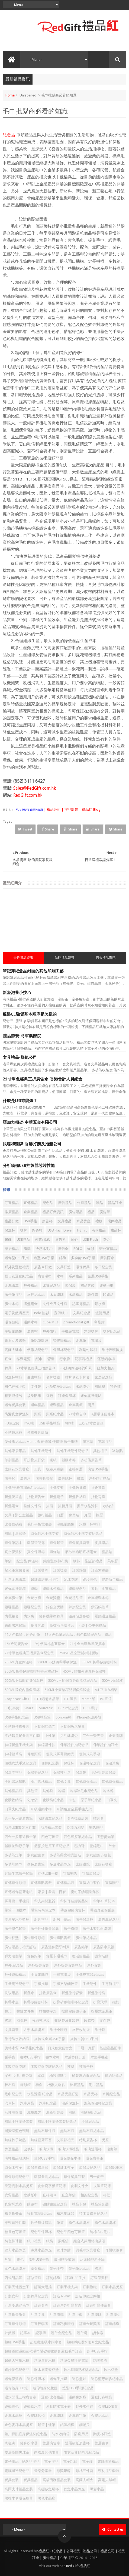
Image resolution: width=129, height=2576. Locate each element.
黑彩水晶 (97, 2489)
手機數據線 (77, 1488)
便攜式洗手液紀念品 (20, 1763)
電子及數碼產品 (17, 1313)
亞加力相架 (106, 1368)
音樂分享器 (43, 2471)
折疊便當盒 (13, 1497)
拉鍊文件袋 (32, 1506)
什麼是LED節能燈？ (20, 1100)
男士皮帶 (97, 2177)
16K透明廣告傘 (16, 1644)
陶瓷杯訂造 (102, 2434)
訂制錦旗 (53, 2278)
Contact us (113, 2529)
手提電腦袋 (62, 1975)
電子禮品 (51, 2462)
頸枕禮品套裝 (108, 2471)
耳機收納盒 (114, 2250)
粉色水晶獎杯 (105, 2223)
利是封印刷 (88, 1350)
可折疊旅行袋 (34, 1460)
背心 (74, 1239)
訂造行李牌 (39, 2324)
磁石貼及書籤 (15, 1341)
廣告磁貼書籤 (60, 1938)
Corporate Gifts (17, 1699)
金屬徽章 (12, 1285)
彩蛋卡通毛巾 (56, 1956)
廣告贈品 (76, 1212)
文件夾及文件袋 (55, 1304)
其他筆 (32, 1791)
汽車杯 (10, 2103)
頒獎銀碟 (64, 2471)
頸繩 (37, 1414)
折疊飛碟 (100, 2002)
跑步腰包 (90, 1579)
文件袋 (36, 1386)
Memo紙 (88, 1699)
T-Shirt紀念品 (67, 1708)
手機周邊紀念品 (17, 1984)
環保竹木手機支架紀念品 (83, 1533)
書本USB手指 (30, 2057)
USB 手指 (90, 1708)
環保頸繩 (12, 1322)
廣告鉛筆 (81, 1947)
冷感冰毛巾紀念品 (84, 1791)
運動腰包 (12, 2406)
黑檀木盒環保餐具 (19, 2498)
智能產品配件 (110, 2048)
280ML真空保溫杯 (19, 1662)
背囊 (50, 1359)
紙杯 (76, 1561)
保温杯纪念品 (89, 1763)
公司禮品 (84, 1203)
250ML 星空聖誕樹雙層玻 (78, 1653)
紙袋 (49, 2241)
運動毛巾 (106, 1285)
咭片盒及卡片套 (77, 1377)
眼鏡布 (32, 2204)
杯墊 (70, 2066)
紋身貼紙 (34, 1396)
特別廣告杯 (88, 2140)
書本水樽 (53, 2057)
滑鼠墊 (100, 1386)
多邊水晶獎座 (60, 1864)
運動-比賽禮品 (52, 2397)
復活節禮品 (81, 1956)
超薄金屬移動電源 (74, 2360)
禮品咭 (107, 1552)
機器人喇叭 (56, 2085)
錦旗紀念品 (77, 1607)
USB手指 (30, 1221)
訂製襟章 (60, 1570)
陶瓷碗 (10, 2443)
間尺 (91, 1405)
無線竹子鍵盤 (15, 2140)
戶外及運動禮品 (17, 1267)
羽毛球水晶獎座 (88, 2250)
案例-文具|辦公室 (19, 2076)
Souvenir (46, 1708)
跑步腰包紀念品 (17, 2370)
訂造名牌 (41, 2305)
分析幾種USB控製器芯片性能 (29, 1165)
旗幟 (27, 1249)
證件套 (93, 1295)
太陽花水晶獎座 (17, 1469)
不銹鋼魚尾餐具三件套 (22, 1736)
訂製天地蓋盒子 (17, 2287)
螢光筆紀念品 (79, 2269)
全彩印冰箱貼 (15, 1782)
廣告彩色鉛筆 (15, 1929)
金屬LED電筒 (108, 2406)
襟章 (98, 2269)
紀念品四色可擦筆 (71, 2232)
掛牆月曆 (65, 1506)
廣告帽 (32, 1331)
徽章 (80, 1478)
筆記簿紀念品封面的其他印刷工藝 (33, 971)
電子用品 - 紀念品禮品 (22, 2462)
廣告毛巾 (45, 1276)
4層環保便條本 (102, 1414)
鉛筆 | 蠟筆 (46, 2425)
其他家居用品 (15, 1451)
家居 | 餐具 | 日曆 (52, 1892)
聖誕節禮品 (93, 1561)
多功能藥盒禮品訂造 (65, 1855)
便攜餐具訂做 (37, 1432)
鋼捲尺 (84, 2425)
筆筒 (60, 2223)
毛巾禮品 (96, 2085)
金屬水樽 (34, 1598)
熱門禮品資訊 (64, 958)
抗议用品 (12, 1993)
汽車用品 (27, 2103)
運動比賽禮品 (101, 2397)
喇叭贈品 (96, 1828)
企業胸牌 (116, 1736)
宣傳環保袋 (91, 1873)
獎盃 (106, 1239)
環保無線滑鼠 (37, 2167)
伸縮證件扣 (46, 1745)
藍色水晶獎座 (15, 2269)
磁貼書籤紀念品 (55, 2204)
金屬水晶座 (13, 2416)
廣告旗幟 (71, 1929)
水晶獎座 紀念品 (40, 2094)
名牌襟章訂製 (77, 1818)
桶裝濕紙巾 (58, 2076)
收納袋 (108, 1506)
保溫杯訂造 (62, 1772)
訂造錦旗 (112, 2324)
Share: (29, 1708)
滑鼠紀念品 (90, 2122)
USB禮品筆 (42, 1717)
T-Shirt (81, 1230)
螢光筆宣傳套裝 (17, 1570)
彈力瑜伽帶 (13, 1956)
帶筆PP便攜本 (15, 1910)
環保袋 (70, 1285)
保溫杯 (10, 1230)
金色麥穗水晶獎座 (19, 2425)
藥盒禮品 (38, 2269)
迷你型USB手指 (17, 1258)
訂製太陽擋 (43, 2287)
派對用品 (102, 1313)
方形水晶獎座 (34, 2030)
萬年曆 (112, 1561)
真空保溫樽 (36, 1552)
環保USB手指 (44, 2158)
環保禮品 (114, 1221)
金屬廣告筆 (13, 1598)
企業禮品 (31, 1212)
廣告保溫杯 (84, 1919)
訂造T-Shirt (61, 2296)
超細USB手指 (15, 2342)
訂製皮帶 (12, 2296)
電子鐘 (87, 2462)
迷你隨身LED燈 (16, 2388)
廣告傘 (63, 1249)
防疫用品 (81, 2434)
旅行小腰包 (58, 2030)
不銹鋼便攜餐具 (17, 1726)
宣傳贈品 (112, 1883)
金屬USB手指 (98, 1276)
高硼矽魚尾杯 (48, 2489)
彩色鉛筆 (34, 1956)
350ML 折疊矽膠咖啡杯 (99, 1662)
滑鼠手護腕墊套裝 (19, 2122)
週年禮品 (38, 1405)
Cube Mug (51, 1322)
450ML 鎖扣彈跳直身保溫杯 (84, 1671)
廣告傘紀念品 (108, 1919)
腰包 (20, 2259)
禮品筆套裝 (100, 2204)
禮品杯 (116, 1230)
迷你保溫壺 (13, 2379)
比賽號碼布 (13, 1524)
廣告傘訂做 (43, 1267)
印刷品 (108, 1295)
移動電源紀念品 (39, 2213)
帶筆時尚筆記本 (43, 1910)
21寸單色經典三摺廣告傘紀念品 (29, 1653)
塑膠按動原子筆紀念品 (51, 1846)
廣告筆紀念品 (86, 1938)
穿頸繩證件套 (15, 2223)
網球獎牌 (64, 2250)
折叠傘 (29, 1993)
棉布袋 (10, 2085)
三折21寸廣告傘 (91, 1423)
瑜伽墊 (112, 2149)
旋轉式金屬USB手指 (49, 2039)
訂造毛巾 (76, 2315)
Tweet (25, 829)
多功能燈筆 (13, 1855)
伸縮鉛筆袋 (13, 1754)
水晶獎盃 (83, 1386)
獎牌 (23, 1230)
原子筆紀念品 (91, 1800)
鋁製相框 (67, 2425)
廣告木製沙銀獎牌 (97, 1929)
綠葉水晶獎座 (41, 2250)
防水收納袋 (60, 2434)
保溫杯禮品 (13, 1377)
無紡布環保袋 (44, 2131)
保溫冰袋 (112, 1763)
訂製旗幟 (90, 2287)
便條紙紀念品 (37, 1350)
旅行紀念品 (36, 1295)
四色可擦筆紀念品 (78, 1837)
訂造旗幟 (57, 2315)
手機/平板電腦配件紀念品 (25, 1488)
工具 (37, 1469)
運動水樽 (31, 1322)
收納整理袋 (41, 2020)
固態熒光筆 (105, 1837)
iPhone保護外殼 (88, 1717)
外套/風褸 (42, 1239)
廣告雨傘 (107, 1258)
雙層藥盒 (102, 2443)
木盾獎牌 (57, 1295)
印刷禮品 (12, 1460)
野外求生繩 (84, 2406)
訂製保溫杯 (99, 2278)
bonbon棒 (64, 1717)
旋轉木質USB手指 (84, 2039)
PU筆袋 (105, 1699)
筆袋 (8, 1561)
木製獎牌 (91, 1331)
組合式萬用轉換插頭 (89, 2241)
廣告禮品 (65, 1203)
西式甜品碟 (13, 2278)
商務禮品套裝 (51, 1828)
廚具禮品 (41, 1919)
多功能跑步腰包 (98, 1855)
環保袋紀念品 (89, 2167)
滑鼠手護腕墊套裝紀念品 (57, 2122)
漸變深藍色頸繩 (17, 2131)
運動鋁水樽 (106, 1359)
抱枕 (115, 2002)
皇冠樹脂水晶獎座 (19, 2186)
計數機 (10, 2333)
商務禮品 (99, 1230)
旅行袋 (100, 2030)
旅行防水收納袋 (17, 2039)
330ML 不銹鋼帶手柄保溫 (57, 1662)
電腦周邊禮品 (108, 2462)
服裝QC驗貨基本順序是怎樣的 (30, 1014)
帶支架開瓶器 (44, 1901)
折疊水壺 (12, 2002)
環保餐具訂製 (74, 2177)
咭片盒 (98, 1818)
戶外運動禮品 (15, 1975)
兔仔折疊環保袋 (103, 1772)
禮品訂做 (12, 1221)
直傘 (8, 1359)
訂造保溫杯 (67, 1396)
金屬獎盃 (53, 1598)
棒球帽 (25, 2085)
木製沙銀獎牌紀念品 (46, 2066)
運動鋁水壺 (32, 2406)
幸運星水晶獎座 (17, 1919)
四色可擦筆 (50, 1837)
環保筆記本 (13, 1543)
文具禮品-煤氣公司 (20, 1057)
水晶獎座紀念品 (58, 1386)
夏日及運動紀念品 (19, 1276)
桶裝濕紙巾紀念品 (86, 2076)
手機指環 (41, 1984)
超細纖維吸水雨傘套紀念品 (88, 2342)
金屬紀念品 (100, 2416)
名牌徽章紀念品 (50, 1818)
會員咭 (74, 1515)
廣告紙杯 (65, 1478)
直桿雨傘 (50, 2195)
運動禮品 (57, 1405)
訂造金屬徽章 (15, 1579)
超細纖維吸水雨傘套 (46, 2342)
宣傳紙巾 (61, 1313)
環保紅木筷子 (63, 2167)
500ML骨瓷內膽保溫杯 (22, 1690)
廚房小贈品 (62, 1919)
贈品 (99, 1203)
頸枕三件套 (84, 2471)
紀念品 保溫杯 (27, 1561)
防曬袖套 (12, 1616)
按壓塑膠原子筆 (74, 2011)
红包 (49, 1396)
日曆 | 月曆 (86, 2048)
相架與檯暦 (13, 1396)
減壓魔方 (34, 2112)
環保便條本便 (70, 2158)
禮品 (91, 1212)
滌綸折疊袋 (55, 2112)
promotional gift (76, 1322)
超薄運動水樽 (44, 2360)
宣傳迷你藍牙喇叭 (19, 1892)
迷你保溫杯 (36, 2379)
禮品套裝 (87, 1285)
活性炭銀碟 (13, 2112)
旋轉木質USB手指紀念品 (24, 2048)
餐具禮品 (31, 2480)
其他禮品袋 (13, 1791)
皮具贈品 (102, 1543)
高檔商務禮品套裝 (57, 2480)
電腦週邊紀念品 (17, 2471)
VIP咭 (69, 1423)
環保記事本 (114, 2167)
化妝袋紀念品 (53, 1800)
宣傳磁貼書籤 (41, 1883)
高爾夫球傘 (13, 1350)
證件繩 (82, 2333)
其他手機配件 (41, 1451)
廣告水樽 (12, 1304)
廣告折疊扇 (44, 1478)
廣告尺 (10, 1478)
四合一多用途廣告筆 (20, 1837)
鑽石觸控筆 (100, 1607)
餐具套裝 (12, 2480)
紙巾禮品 (34, 2241)
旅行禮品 (45, 1515)
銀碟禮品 (12, 1607)
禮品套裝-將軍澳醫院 (22, 1035)
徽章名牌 (102, 1956)
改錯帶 (89, 2020)
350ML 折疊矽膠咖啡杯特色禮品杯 (31, 1671)
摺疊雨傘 (31, 1304)
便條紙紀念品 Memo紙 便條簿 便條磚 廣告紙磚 (41, 1442)
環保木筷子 (13, 2167)
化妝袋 (32, 1800)
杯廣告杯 (86, 2066)
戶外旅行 (50, 1331)
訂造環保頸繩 (15, 2324)
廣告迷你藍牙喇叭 (55, 1947)
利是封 (99, 1322)
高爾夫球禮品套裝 (19, 2489)
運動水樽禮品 (53, 1589)
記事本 (25, 2333)
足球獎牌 (71, 1579)
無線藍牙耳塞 (41, 2140)
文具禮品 (64, 1221)
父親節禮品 (65, 2140)
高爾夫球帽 (107, 2480)
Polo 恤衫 (41, 1313)
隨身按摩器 (29, 2443)
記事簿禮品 (81, 1304)
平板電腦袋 (13, 1331)
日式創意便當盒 (60, 2048)
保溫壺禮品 (13, 1772)
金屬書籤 (76, 1405)
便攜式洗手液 (89, 1754)
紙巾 (39, 1359)
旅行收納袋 (81, 2030)
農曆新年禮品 (112, 1579)
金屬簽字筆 (77, 2416)
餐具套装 (38, 1625)
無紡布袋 (67, 2131)
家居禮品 (12, 1249)
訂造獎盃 (114, 2315)
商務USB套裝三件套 (20, 1828)
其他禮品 (100, 1451)
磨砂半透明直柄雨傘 (81, 1552)
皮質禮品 (12, 2195)
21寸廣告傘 (77, 1414)
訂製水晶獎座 (112, 2287)
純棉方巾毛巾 (100, 2232)
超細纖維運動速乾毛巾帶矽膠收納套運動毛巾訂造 (43, 2351)
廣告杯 (47, 1221)
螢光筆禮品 (62, 1341)
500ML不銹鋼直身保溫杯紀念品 (72, 1681)
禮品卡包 (79, 2204)
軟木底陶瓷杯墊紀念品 (81, 2370)
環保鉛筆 (57, 1543)
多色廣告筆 (36, 1864)
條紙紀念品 (113, 2076)
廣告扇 (25, 1478)
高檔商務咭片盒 (62, 1625)
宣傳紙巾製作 (89, 1883)
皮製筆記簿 (102, 2186)
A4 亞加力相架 (106, 1690)
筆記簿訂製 (39, 1341)
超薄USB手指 (97, 2351)
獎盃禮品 (12, 2149)
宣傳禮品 (31, 1203)
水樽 (60, 1276)
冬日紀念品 (103, 1267)
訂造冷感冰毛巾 (17, 2305)
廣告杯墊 (12, 1938)
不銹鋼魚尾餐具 (72, 1726)
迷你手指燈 (58, 2379)
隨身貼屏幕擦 (79, 1616)
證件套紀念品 (61, 2333)
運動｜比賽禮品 (103, 1589)
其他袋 (48, 1791)
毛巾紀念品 (13, 2094)
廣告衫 (60, 1239)
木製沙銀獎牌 (15, 2066)
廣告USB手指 (98, 1469)
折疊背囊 (98, 1497)
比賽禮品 (77, 2085)
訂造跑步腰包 (63, 2324)
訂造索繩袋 (100, 1570)
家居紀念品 (103, 1377)
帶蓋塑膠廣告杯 (72, 1910)
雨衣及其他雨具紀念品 (81, 2452)
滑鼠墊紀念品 (91, 2112)
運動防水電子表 (58, 2406)
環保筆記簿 (36, 1543)
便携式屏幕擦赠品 (60, 1754)
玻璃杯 (29, 2149)
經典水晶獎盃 (15, 2250)
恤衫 (90, 1249)
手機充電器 (70, 1331)
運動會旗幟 (77, 2397)
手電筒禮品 (110, 1984)
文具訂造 (64, 1267)
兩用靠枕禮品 (41, 1782)
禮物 (98, 1221)
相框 (106, 2195)
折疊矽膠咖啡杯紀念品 (70, 2002)
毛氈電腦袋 (65, 1524)
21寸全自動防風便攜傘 (87, 1644)
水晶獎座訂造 (68, 2094)
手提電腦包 (39, 1975)
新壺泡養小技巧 (17, 992)
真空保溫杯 (13, 1552)
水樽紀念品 (111, 2094)
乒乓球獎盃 (69, 1736)
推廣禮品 (12, 1212)
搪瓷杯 (22, 2020)
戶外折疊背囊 (38, 1965)
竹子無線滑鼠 (41, 2223)
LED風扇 (70, 1699)
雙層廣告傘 (51, 2443)
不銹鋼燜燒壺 (44, 1726)
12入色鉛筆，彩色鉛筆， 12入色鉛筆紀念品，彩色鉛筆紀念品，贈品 (58, 1635)
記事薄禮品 (83, 1359)
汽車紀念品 (48, 2103)
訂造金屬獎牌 (89, 2324)
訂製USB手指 (75, 2278)
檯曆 (99, 1515)
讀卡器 (97, 2333)
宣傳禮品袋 (65, 1883)
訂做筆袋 (34, 2278)
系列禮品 (76, 1276)
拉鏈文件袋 (25, 2011)
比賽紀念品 (51, 1285)
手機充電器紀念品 (90, 1975)
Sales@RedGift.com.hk (34, 788)
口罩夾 (112, 1800)
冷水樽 (108, 1791)
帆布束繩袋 (55, 1469)
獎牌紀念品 (112, 1331)
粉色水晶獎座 (79, 2223)
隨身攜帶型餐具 (51, 1616)
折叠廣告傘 (48, 1993)
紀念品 (9, 134)
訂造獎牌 (95, 2315)
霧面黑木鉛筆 (15, 1625)
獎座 (105, 2140)
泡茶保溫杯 (70, 2103)
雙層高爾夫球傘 (17, 2452)
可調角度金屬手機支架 (74, 1809)
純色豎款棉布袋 (55, 1561)
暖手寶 (10, 2057)
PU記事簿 (12, 1708)
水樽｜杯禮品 (89, 1524)
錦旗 (62, 1258)
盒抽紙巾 (31, 2195)
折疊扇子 (57, 1497)
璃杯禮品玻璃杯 (17, 2158)
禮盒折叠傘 (13, 2213)
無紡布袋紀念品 (91, 2131)
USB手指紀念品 (17, 1717)
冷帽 (61, 1791)
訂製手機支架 (67, 2287)
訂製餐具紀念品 (36, 2296)
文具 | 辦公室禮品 (19, 1515)
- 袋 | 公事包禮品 (92, 1625)
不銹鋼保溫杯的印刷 (76, 1368)
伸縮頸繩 (34, 1754)
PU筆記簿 (12, 1423)
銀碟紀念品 (32, 1607)
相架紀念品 (89, 2195)
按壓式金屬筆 (101, 2011)
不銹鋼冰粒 (13, 1432)
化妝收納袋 (13, 1800)
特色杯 (115, 1386)
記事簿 (41, 2333)
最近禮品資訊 (23, 958)
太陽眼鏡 (83, 1864)
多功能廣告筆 (91, 1460)
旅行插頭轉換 (112, 1350)
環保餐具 (83, 1267)
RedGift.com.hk (27, 795)
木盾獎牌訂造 (75, 2057)
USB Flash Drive (59, 1230)
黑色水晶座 (46, 2498)
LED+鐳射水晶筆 (46, 1699)
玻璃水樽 (46, 2149)
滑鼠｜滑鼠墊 (15, 1533)
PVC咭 (29, 1423)
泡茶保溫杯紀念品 (98, 2103)
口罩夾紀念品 (15, 1809)
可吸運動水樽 (41, 1809)
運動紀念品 (77, 1589)
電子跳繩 (70, 2462)
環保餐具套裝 (79, 1543)
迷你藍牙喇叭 (91, 1396)
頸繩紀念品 (55, 1414)
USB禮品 (23, 1239)
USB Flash (90, 1239)
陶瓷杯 (37, 1230)
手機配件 (90, 1984)
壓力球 (79, 1846)
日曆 (60, 1515)
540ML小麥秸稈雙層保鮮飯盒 (67, 1690)
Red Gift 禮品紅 (78, 2566)
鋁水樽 (100, 1304)
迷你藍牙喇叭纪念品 (107, 2379)
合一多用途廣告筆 (19, 1818)
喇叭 (53, 1460)
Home (10, 95)
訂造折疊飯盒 (15, 2315)
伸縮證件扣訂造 (105, 1745)
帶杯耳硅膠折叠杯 (74, 1901)
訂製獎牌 (41, 1570)
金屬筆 (81, 1341)
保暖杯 (69, 1763)
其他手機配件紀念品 (72, 1451)
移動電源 (24, 1359)
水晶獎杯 (90, 2094)
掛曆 (49, 1506)
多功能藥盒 (36, 1855)
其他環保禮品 (112, 1782)
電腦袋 (96, 1341)
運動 (34, 1589)
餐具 (8, 1368)
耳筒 (8, 2259)
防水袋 (29, 1616)
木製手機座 (99, 2057)
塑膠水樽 (69, 1460)
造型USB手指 (44, 1258)
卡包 (72, 1800)
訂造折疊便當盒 (98, 2305)
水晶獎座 (83, 1221)
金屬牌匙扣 (36, 2416)
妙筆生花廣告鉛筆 (19, 1873)
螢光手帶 (57, 2269)
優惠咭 (88, 1442)
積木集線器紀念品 (93, 2213)
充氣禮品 (105, 1442)
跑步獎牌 (100, 2360)
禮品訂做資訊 (53, 1212)
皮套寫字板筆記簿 (52, 2186)
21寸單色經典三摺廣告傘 (36, 1368)
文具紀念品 (82, 1313)
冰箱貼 (117, 1451)
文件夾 (104, 2020)
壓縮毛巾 (97, 1846)
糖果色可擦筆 (15, 2232)
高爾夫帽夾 (84, 2480)
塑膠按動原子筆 (17, 1846)
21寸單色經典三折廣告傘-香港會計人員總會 (42, 1079)
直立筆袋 (69, 2195)
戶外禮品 (31, 1285)
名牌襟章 (53, 1377)
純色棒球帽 (13, 2241)
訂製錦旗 (79, 1570)
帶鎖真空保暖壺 (102, 1910)
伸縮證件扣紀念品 (74, 1745)
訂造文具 (38, 2315)
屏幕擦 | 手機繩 (17, 1901)
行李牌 (64, 1359)
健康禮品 (34, 1377)
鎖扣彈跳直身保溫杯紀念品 (26, 2434)
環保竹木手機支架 (45, 1533)
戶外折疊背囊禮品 (68, 1965)
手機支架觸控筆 (65, 1984)
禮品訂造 (115, 1203)
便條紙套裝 (50, 1763)
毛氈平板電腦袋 (39, 1524)
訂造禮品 (12, 1203)
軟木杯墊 (111, 2370)
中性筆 (50, 1736)
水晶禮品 (76, 1295)
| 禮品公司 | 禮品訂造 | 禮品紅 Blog (72, 809)
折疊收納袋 (77, 1497)
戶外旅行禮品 (99, 1478)
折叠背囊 (98, 1488)
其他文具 (64, 1782)
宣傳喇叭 (70, 1873)
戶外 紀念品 (14, 1965)
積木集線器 (65, 2213)
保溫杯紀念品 (63, 1350)
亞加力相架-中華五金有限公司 (30, 1122)
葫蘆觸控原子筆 (92, 2259)
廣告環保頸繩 (34, 1938)
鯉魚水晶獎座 (74, 2489)
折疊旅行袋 (96, 1993)
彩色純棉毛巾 (15, 1386)
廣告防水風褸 (103, 1947)
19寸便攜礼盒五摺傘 (49, 1644)
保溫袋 (81, 1772)
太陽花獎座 (103, 1864)
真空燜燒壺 (13, 2204)
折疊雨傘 (12, 1506)
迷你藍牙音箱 (15, 1589)
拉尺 (8, 2011)
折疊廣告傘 (36, 1497)
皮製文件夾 (79, 2186)
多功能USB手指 (83, 1258)
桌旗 (40, 2076)
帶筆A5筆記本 (104, 1901)
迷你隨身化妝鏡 (45, 2388)
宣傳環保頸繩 (15, 1883)
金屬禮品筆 (74, 1598)
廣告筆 (104, 1212)
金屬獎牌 (57, 2416)
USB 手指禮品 (49, 1423)
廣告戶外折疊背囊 (45, 1929)
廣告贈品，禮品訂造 (20, 1947)
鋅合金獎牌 (55, 1607)
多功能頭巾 (13, 1864)
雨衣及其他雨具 (46, 2452)
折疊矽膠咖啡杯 (36, 2002)
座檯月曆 (76, 1469)
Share (48, 829)
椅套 (39, 2085)
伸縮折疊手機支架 (19, 1745)
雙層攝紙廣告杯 (77, 2443)
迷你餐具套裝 (15, 1405)
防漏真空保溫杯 (17, 1414)
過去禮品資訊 (105, 958)
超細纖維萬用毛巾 (45, 1579)
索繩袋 (63, 2241)
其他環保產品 (86, 1782)
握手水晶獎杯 (87, 1506)
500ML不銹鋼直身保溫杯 (24, 1681)
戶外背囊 (94, 1965)
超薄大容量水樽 (17, 2360)
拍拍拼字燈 (48, 2011)
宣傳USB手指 (48, 1873)
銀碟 (8, 1239)
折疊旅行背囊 (72, 1993)
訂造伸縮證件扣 (87, 2296)
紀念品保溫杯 (41, 2232)
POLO (77, 1249)
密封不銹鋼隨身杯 (85, 1892)
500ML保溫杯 (112, 1681)
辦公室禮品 (108, 1249)
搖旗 (8, 2020)
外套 (112, 1846)
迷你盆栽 (79, 2379)
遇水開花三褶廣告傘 (20, 2397)
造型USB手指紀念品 (77, 2388)
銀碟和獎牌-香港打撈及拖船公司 (32, 1144)
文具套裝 (12, 2030)
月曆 (87, 1515)
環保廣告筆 (94, 2158)
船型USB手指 (38, 2259)
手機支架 (57, 1488)
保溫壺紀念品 (37, 1772)
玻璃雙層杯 (93, 2149)
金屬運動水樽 (98, 1598)
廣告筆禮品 (13, 1295)
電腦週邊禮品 (105, 1616)
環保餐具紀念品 (46, 2177)
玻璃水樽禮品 (68, 2149)
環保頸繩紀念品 (17, 2177)
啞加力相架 (75, 1828)
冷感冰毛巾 (44, 1249)
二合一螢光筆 (93, 1736)
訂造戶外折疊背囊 (67, 2305)
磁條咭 (55, 1552)
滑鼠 (72, 2112)
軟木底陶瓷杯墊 (46, 2370)
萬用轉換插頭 (64, 2259)
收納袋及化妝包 (66, 2020)
